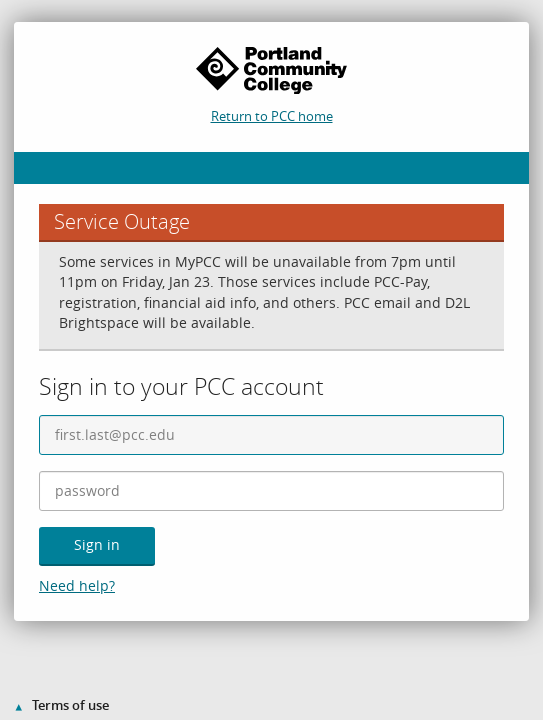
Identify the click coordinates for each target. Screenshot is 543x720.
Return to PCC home (272, 116)
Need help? (77, 585)
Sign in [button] (97, 544)
